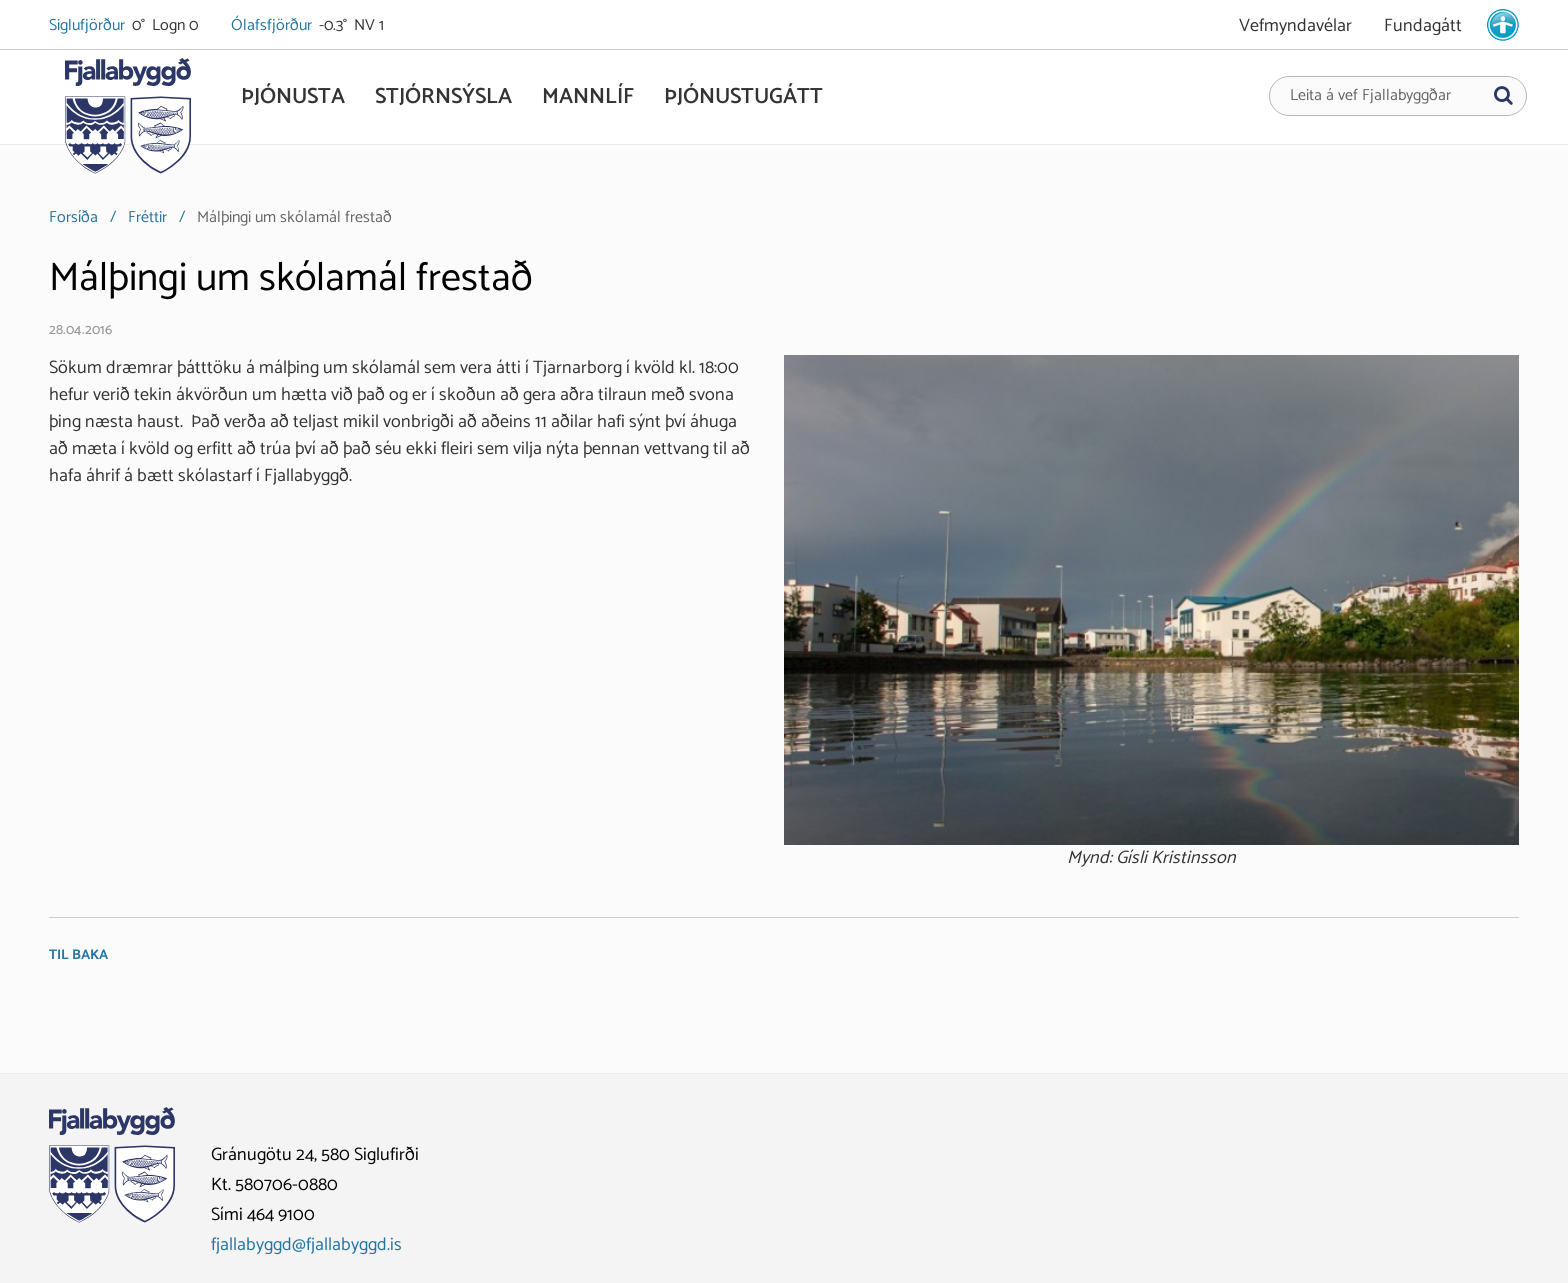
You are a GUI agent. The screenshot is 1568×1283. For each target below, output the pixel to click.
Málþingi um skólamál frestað (294, 217)
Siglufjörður (88, 26)
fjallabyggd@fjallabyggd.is (306, 1245)
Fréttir (147, 217)
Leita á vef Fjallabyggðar (1370, 96)
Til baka (78, 955)
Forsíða (73, 217)
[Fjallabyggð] (127, 122)
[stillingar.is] (1503, 25)
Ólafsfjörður (273, 26)
